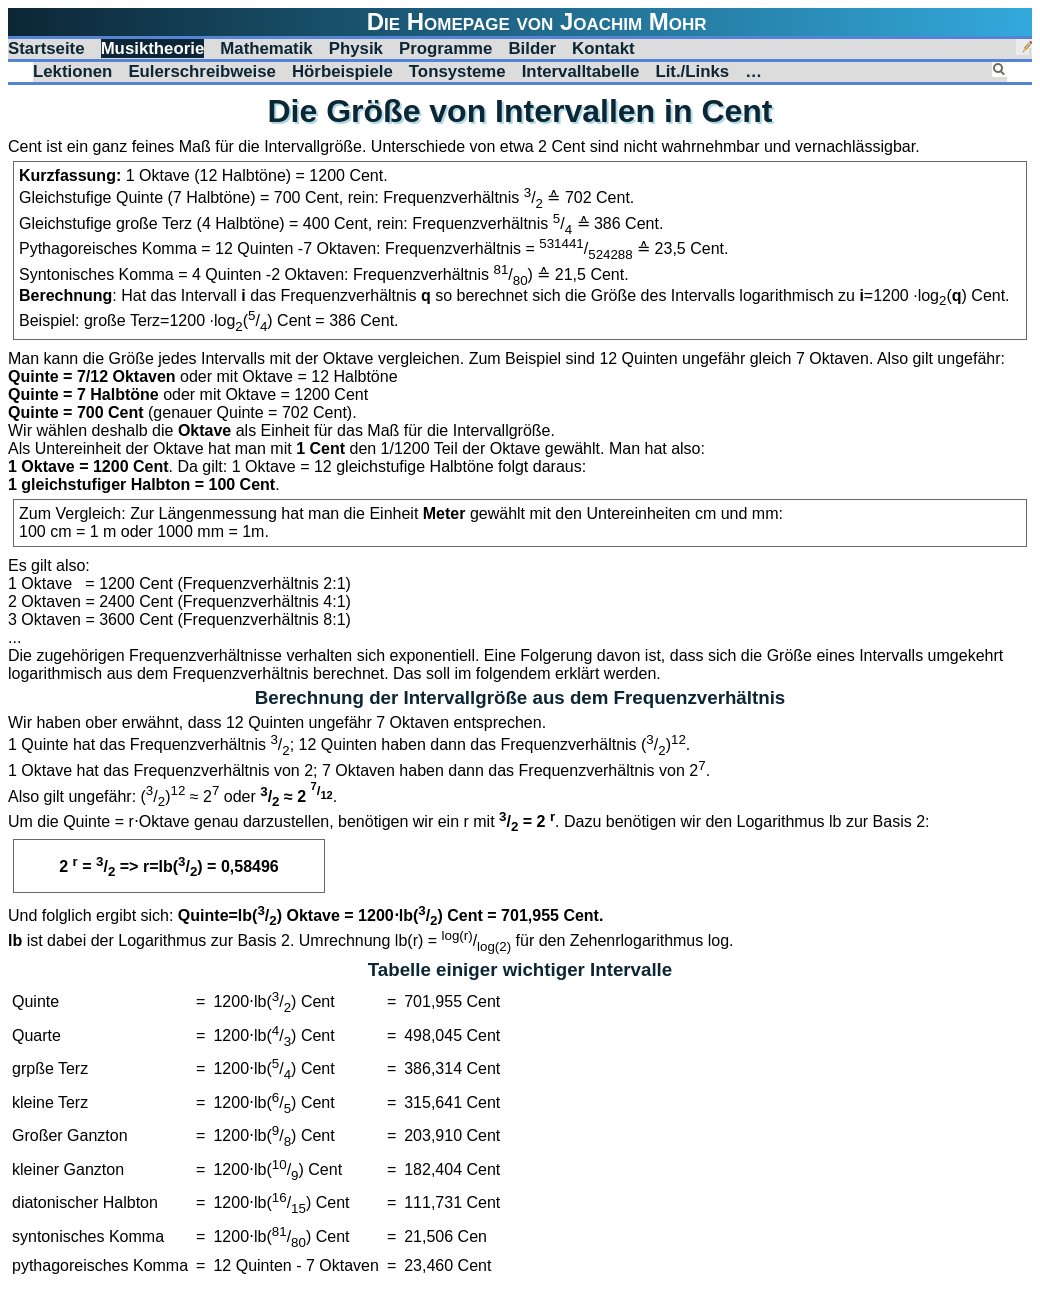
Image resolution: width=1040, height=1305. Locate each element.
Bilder (532, 48)
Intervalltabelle (581, 71)
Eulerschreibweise (202, 71)
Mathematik (266, 48)
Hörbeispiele (342, 71)
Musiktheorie (153, 48)
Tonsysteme (457, 71)
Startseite (46, 48)
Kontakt (603, 48)
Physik (356, 48)
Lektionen (72, 71)
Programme (445, 48)
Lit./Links (692, 71)
